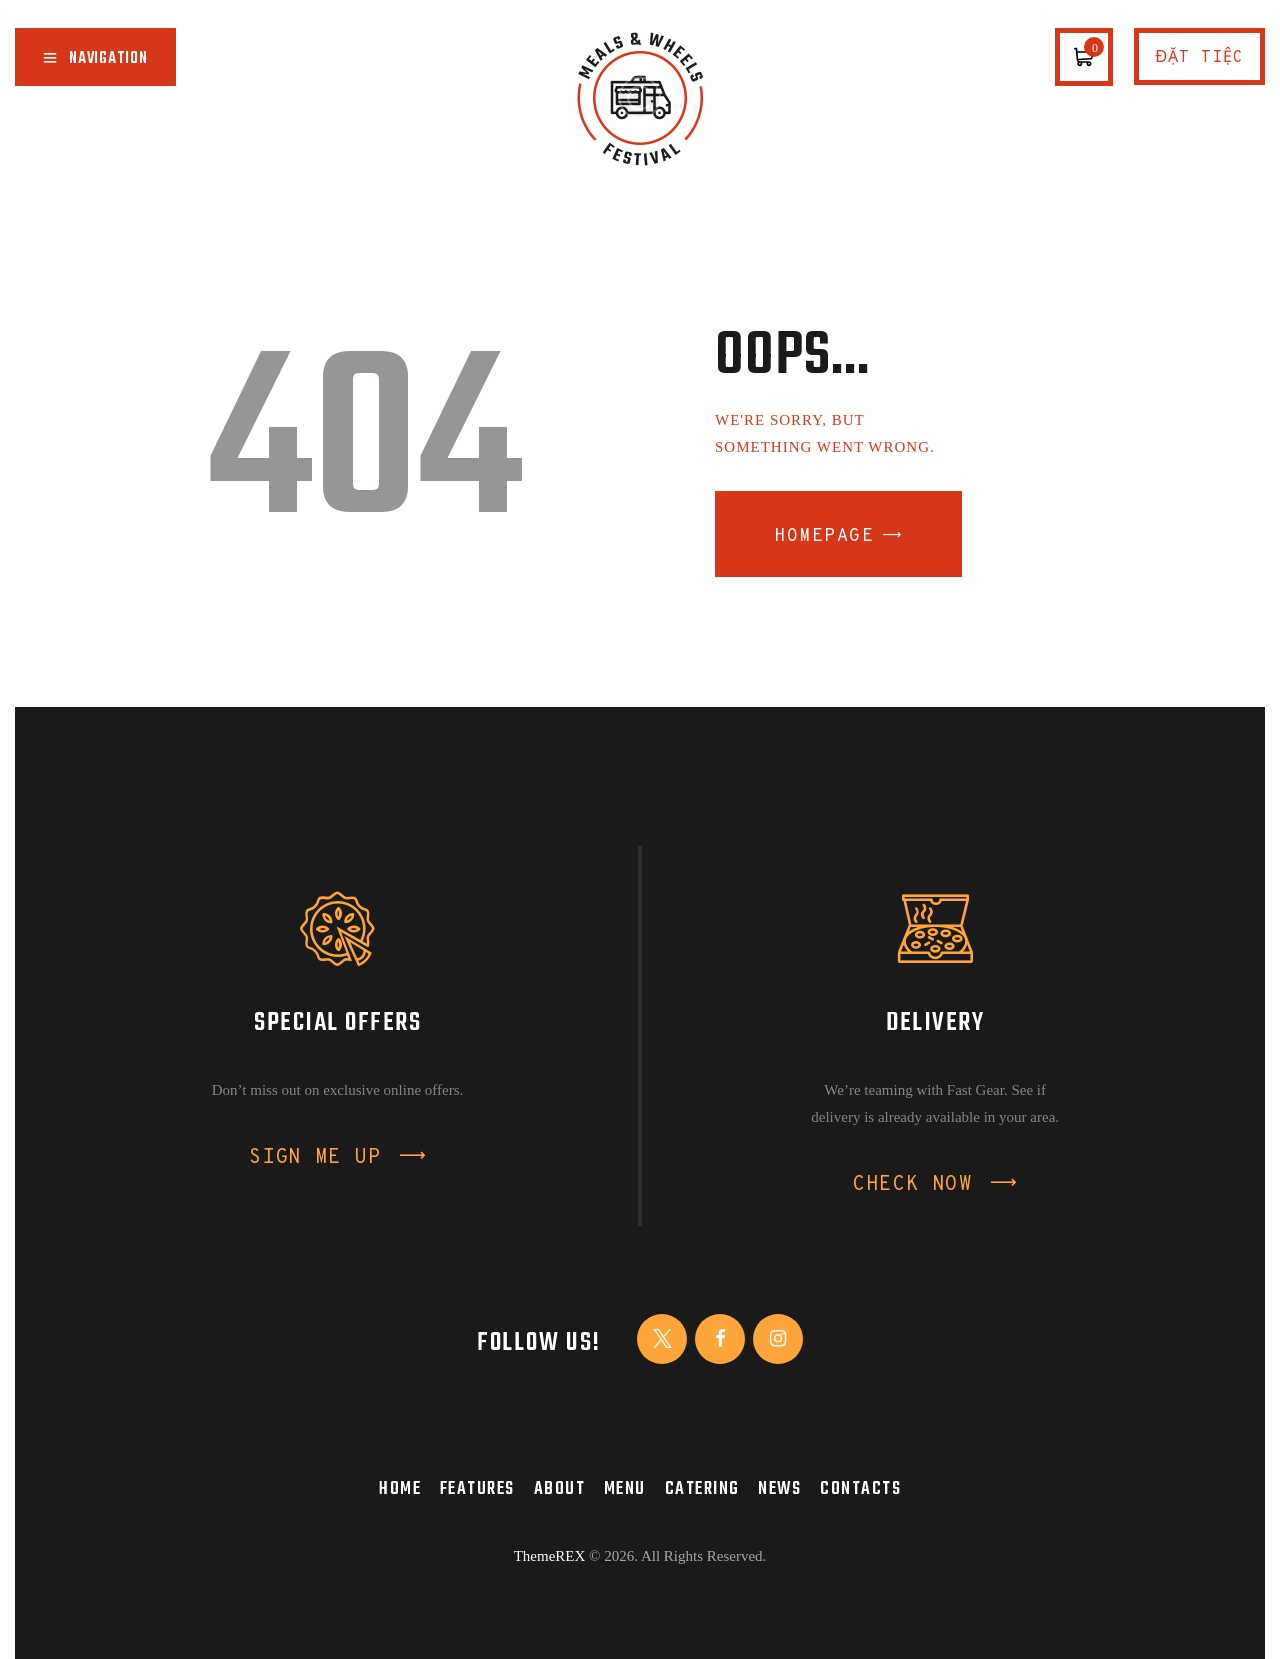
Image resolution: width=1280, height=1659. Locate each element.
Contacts (860, 1489)
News (779, 1489)
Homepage (824, 536)
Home (400, 1489)
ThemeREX (550, 1556)
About (560, 1489)
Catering (702, 1489)
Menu (625, 1489)
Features (477, 1489)
